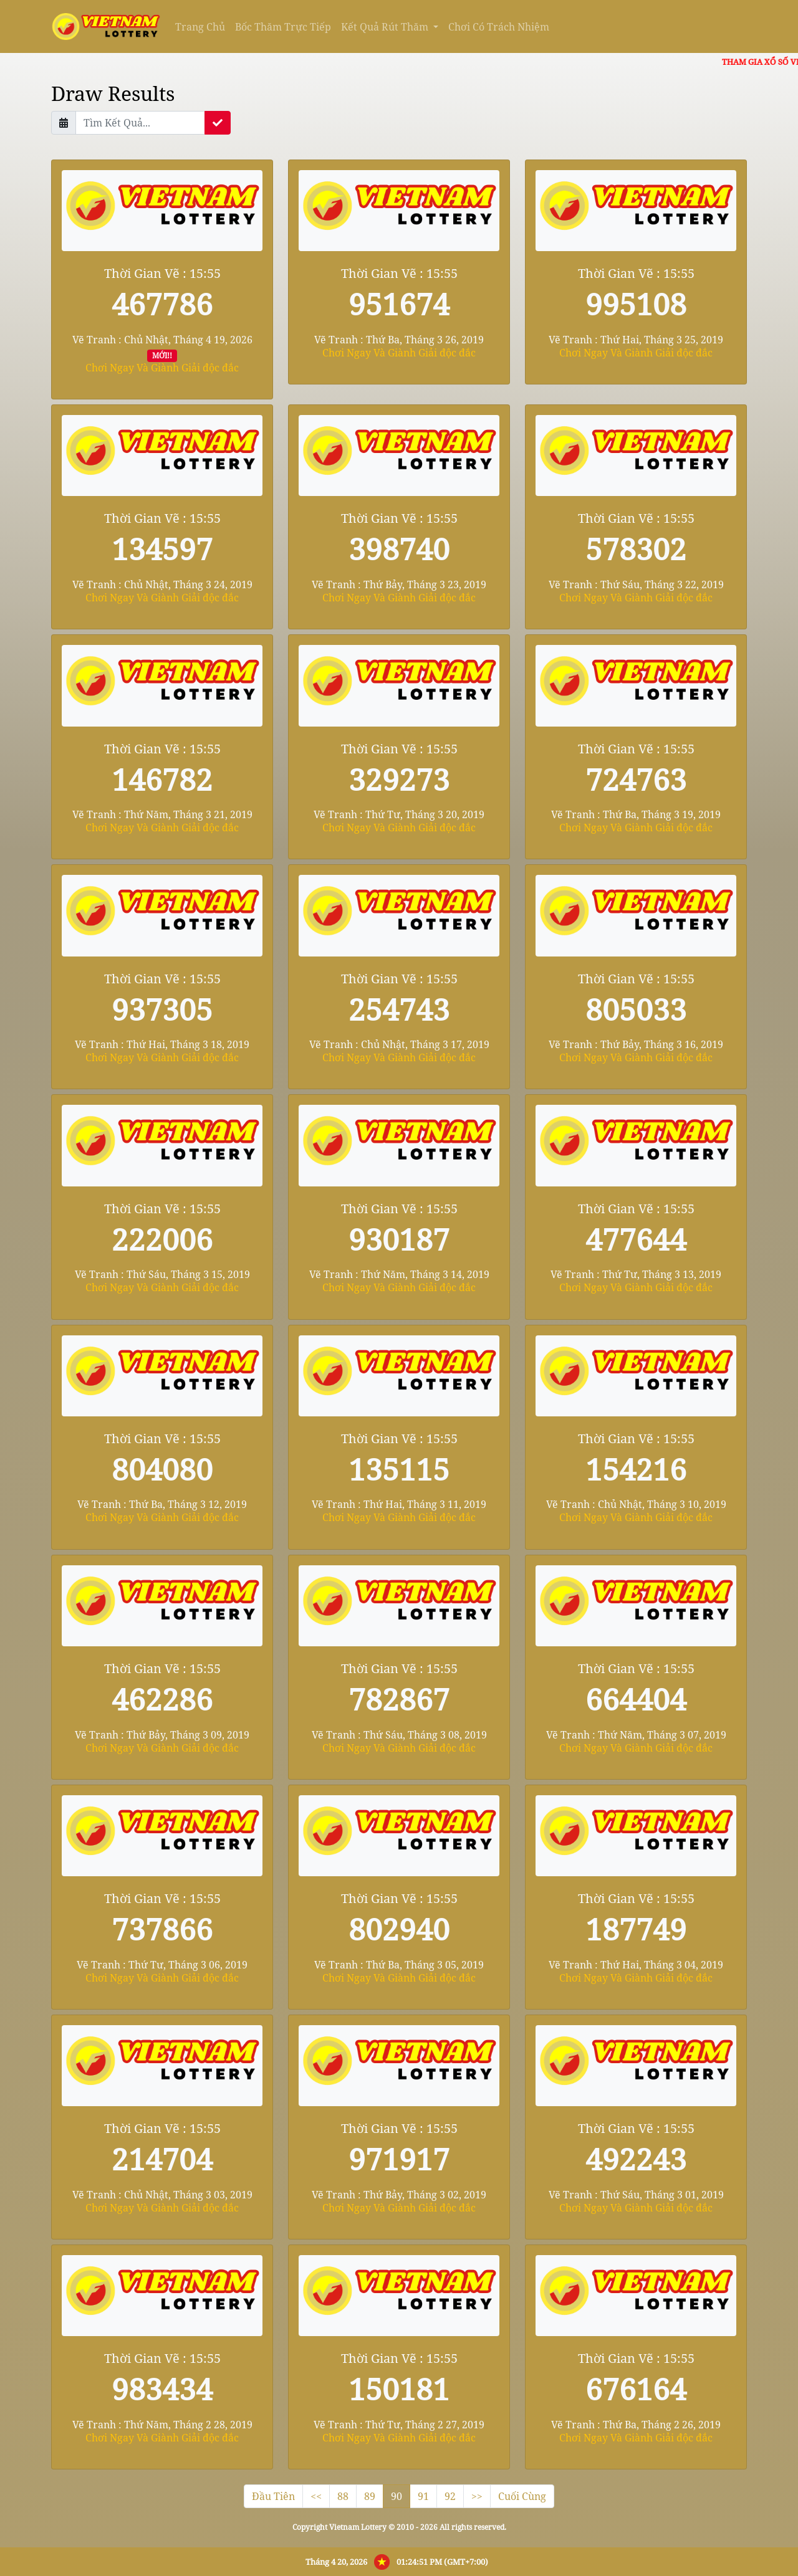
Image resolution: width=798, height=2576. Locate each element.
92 (450, 2496)
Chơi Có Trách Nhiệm (498, 27)
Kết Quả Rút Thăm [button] (386, 27)
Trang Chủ (200, 27)
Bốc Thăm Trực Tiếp (283, 27)
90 (396, 2496)
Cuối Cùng (522, 2496)
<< (316, 2496)
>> (477, 2496)
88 (343, 2496)
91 (423, 2496)
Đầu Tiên (273, 2496)
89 (369, 2496)
